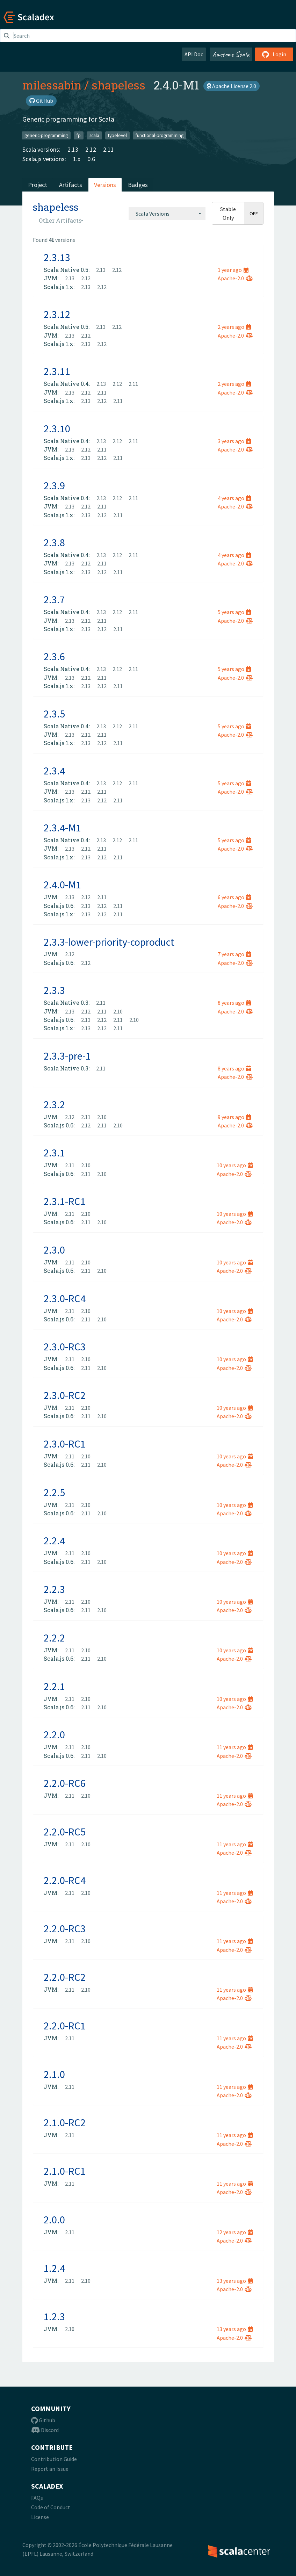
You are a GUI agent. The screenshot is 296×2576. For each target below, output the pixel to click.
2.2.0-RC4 (65, 1880)
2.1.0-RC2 (65, 2122)
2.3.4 (54, 770)
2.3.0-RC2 (65, 1395)
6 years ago (234, 897)
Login (274, 54)
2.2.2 (54, 1637)
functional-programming (159, 135)
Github (43, 2420)
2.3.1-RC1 (65, 1201)
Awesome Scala (231, 54)
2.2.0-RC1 (65, 2025)
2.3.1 (54, 1152)
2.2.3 (54, 1589)
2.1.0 (54, 2074)
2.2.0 (54, 1734)
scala (94, 135)
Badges (138, 185)
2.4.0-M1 (62, 884)
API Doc (194, 54)
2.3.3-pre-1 (67, 1055)
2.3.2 (54, 1104)
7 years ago (234, 954)
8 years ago (234, 1002)
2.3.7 (54, 599)
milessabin (51, 85)
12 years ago (235, 2232)
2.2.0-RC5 (65, 1831)
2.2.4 (54, 1540)
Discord (45, 2429)
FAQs (37, 2497)
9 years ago (234, 1116)
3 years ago (234, 441)
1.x (76, 159)
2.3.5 (54, 713)
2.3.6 (54, 656)
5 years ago (234, 611)
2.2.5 (54, 1492)
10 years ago (235, 1165)
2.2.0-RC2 (65, 1977)
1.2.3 (54, 2316)
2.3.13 (57, 257)
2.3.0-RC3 (65, 1346)
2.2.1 (54, 1686)
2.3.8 (54, 542)
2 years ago (234, 326)
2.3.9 (54, 485)
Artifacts (70, 185)
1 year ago (233, 269)
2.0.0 (54, 2219)
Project (37, 185)
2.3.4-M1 (62, 827)
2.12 (90, 149)
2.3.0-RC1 (65, 1443)
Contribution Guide (54, 2458)
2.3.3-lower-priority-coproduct (109, 941)
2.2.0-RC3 (65, 1928)
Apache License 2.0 (231, 85)
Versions (105, 185)
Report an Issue (49, 2468)
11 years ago (235, 1747)
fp (79, 135)
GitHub (41, 100)
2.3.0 (54, 1249)
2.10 (118, 1011)
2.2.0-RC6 (65, 1783)
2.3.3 (54, 990)
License (40, 2516)
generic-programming (46, 135)
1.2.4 (54, 2268)
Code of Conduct (50, 2507)
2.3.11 (57, 371)
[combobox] (167, 213)
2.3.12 (57, 314)
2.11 (108, 149)
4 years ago (234, 498)
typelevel (117, 135)
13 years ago (235, 2280)
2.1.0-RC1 (65, 2171)
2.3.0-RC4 (65, 1298)
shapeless (118, 85)
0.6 (91, 159)
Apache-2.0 (235, 278)
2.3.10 (57, 428)
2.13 (72, 149)
